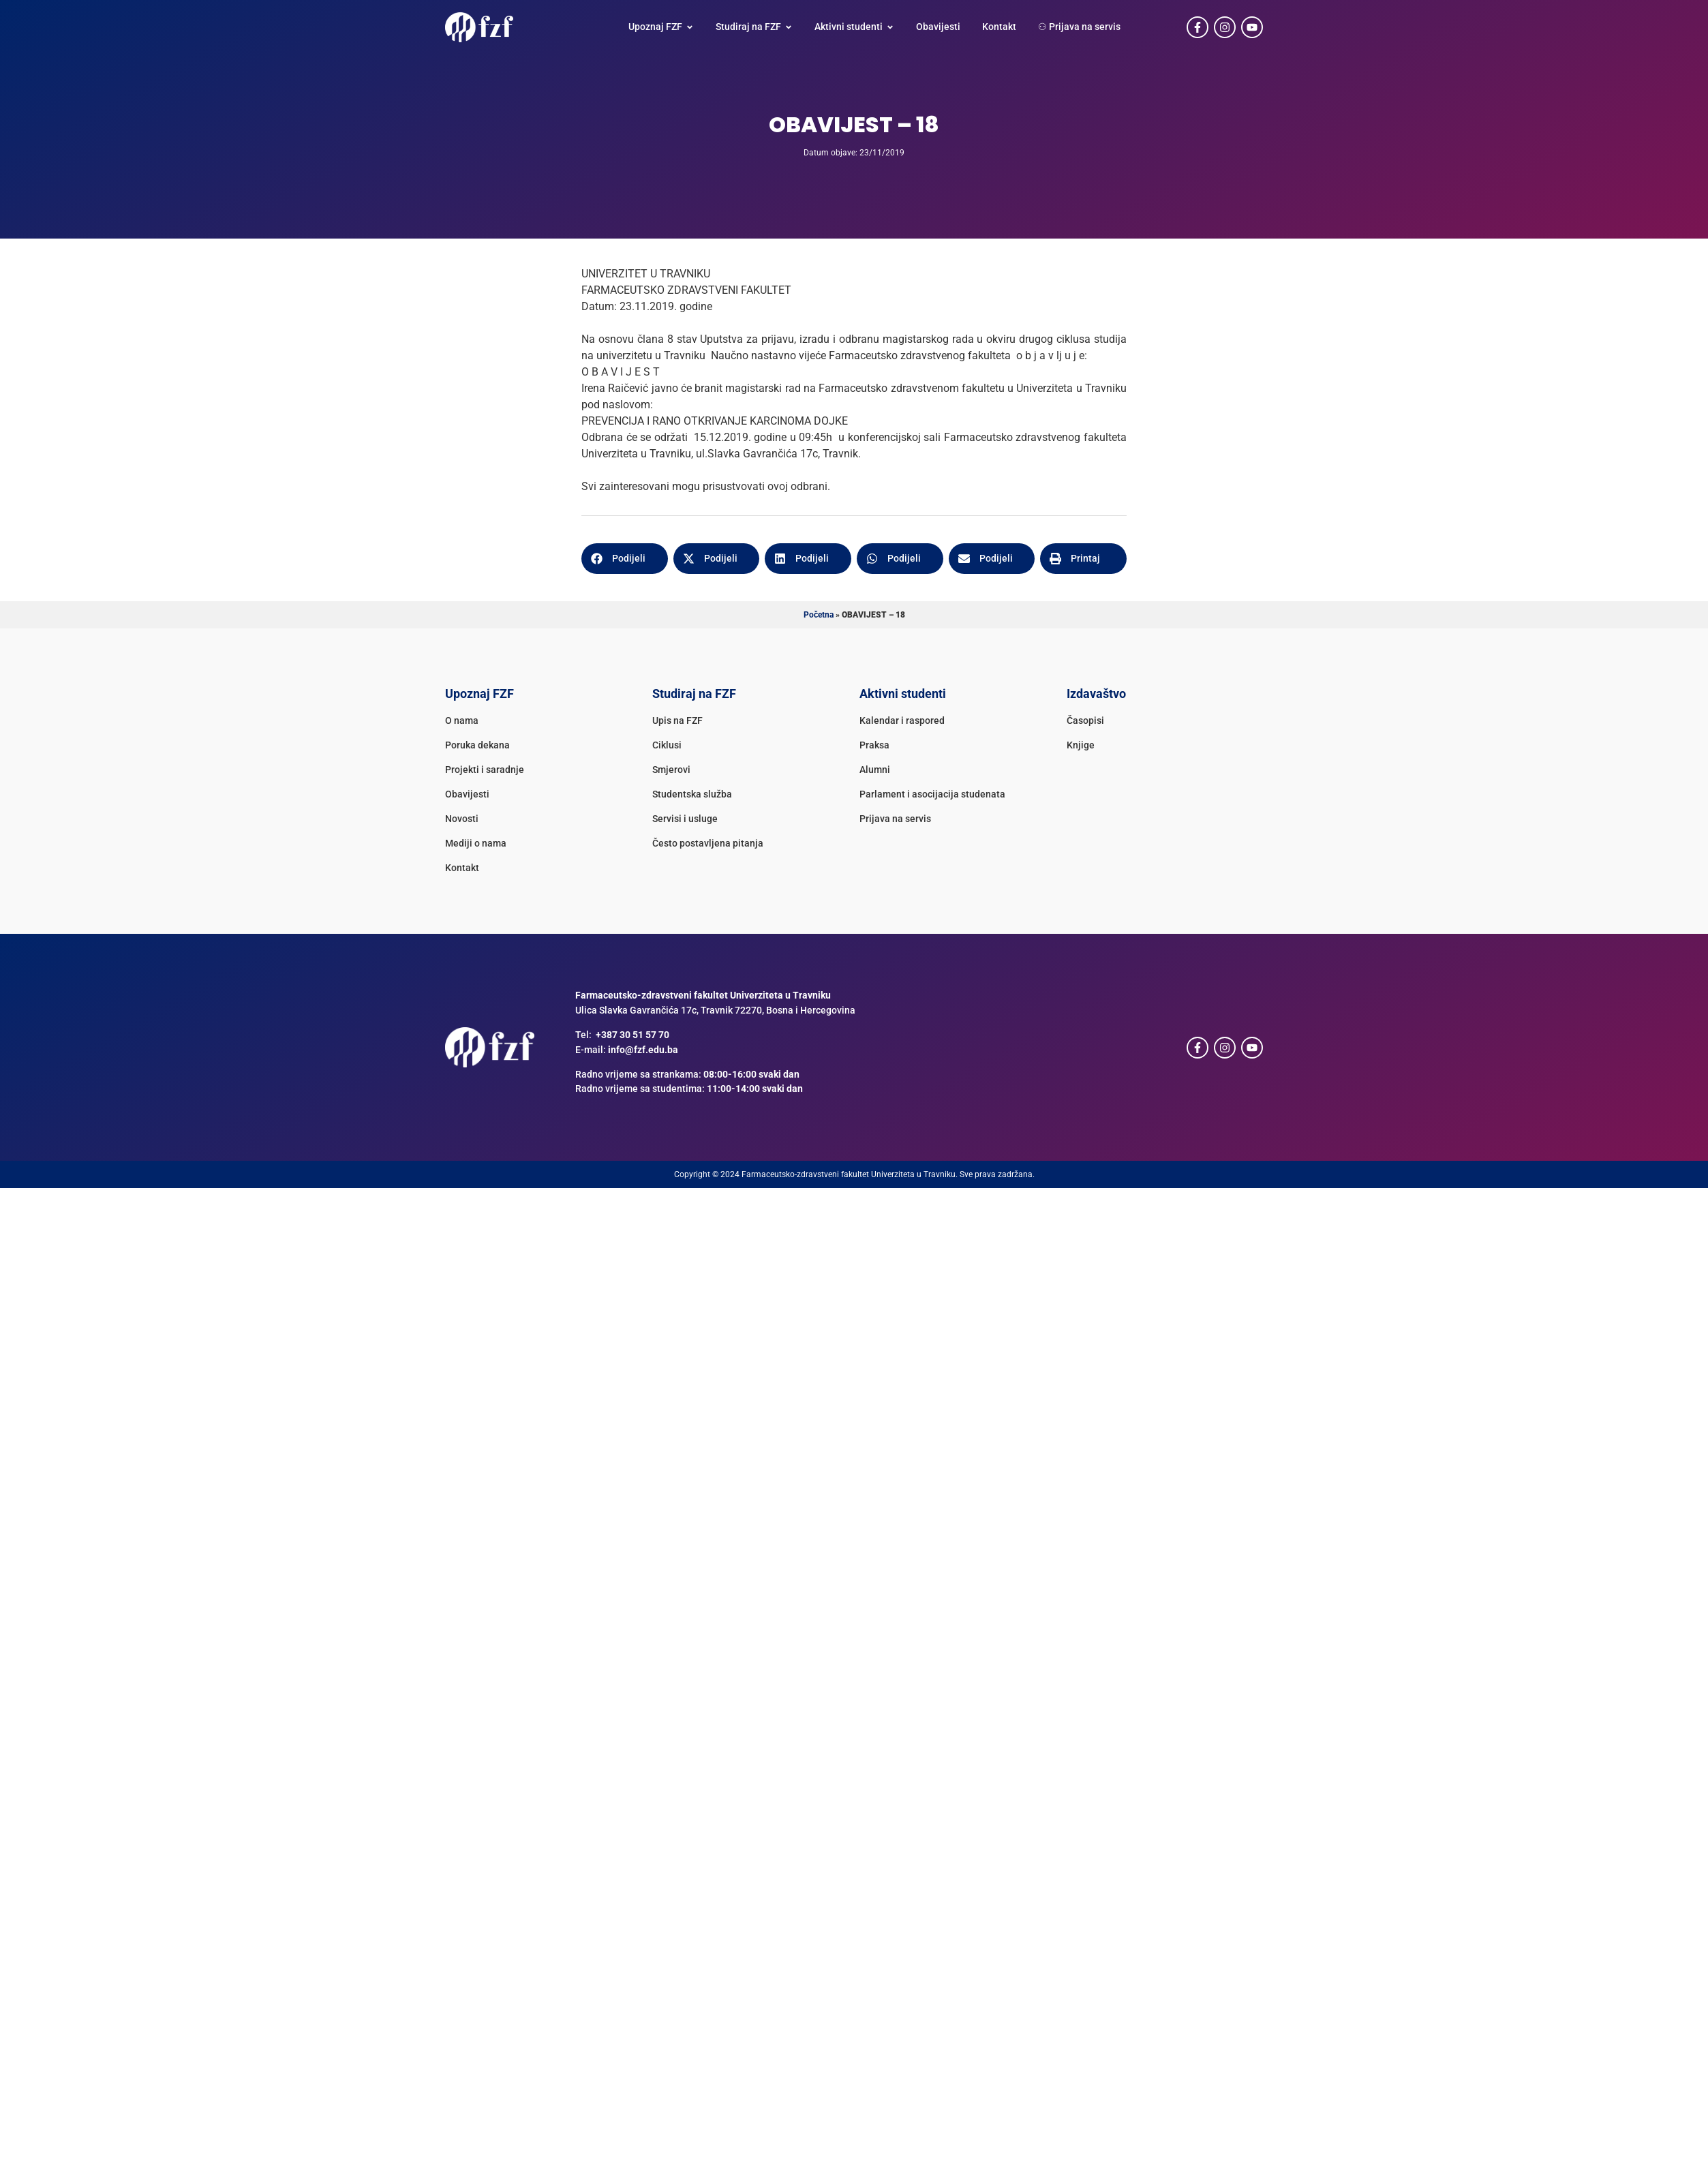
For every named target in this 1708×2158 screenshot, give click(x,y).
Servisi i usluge (685, 819)
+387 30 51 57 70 (632, 1035)
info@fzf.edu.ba (643, 1050)
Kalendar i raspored (902, 721)
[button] (624, 558)
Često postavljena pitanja (707, 843)
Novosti (461, 819)
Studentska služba (692, 794)
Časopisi (1085, 721)
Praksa (874, 745)
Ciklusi (667, 745)
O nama (461, 721)
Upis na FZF (677, 721)
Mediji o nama (475, 843)
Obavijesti (467, 794)
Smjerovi (671, 770)
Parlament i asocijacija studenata (932, 794)
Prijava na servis (895, 819)
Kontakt (462, 868)
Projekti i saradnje (484, 770)
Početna (819, 615)
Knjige (1081, 745)
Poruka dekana (477, 745)
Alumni (874, 770)
